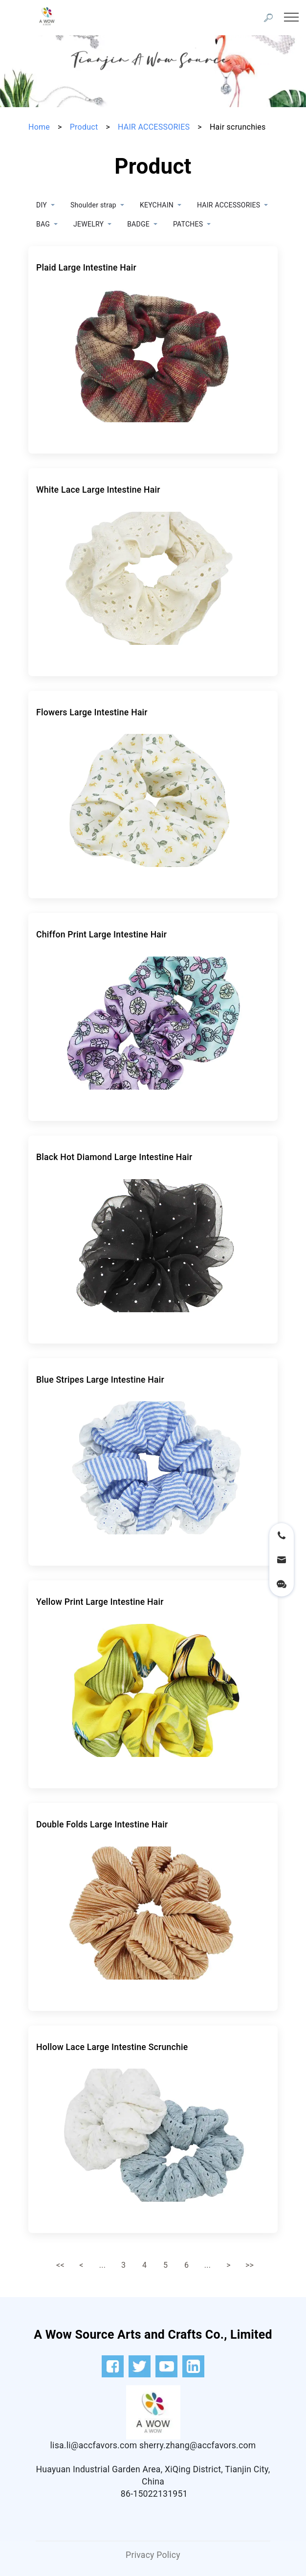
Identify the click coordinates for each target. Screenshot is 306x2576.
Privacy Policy (153, 2555)
